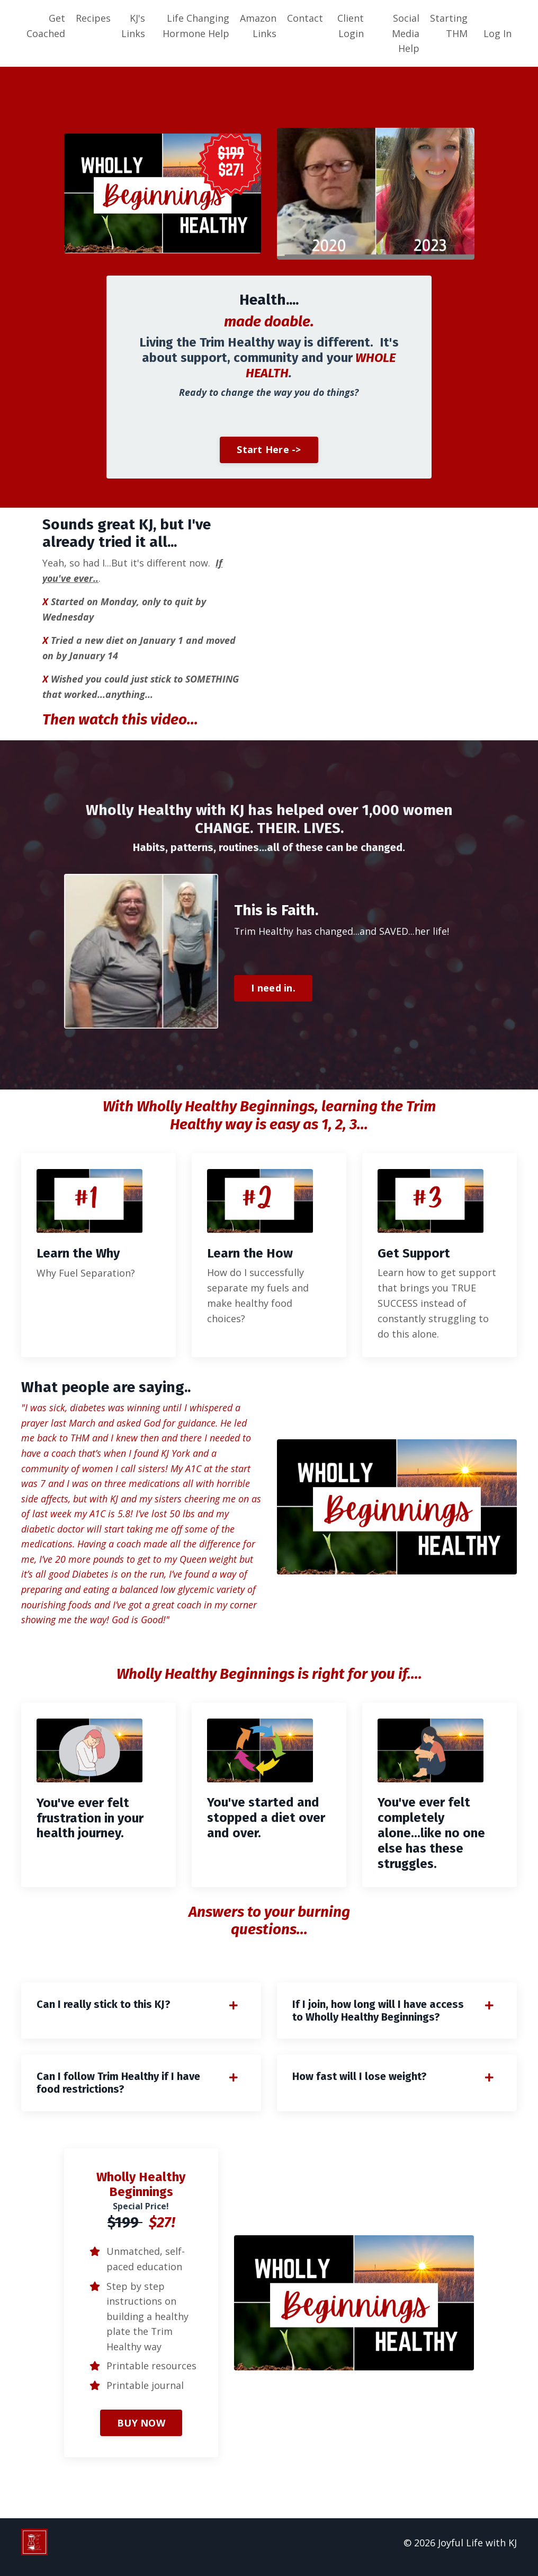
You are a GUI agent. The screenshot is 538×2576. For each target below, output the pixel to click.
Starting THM (449, 26)
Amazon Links (258, 26)
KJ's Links (133, 26)
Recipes (93, 18)
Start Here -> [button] (269, 450)
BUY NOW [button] (141, 2431)
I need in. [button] (273, 990)
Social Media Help (405, 33)
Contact (305, 18)
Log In (497, 33)
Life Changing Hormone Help (196, 26)
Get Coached (45, 26)
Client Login (350, 26)
